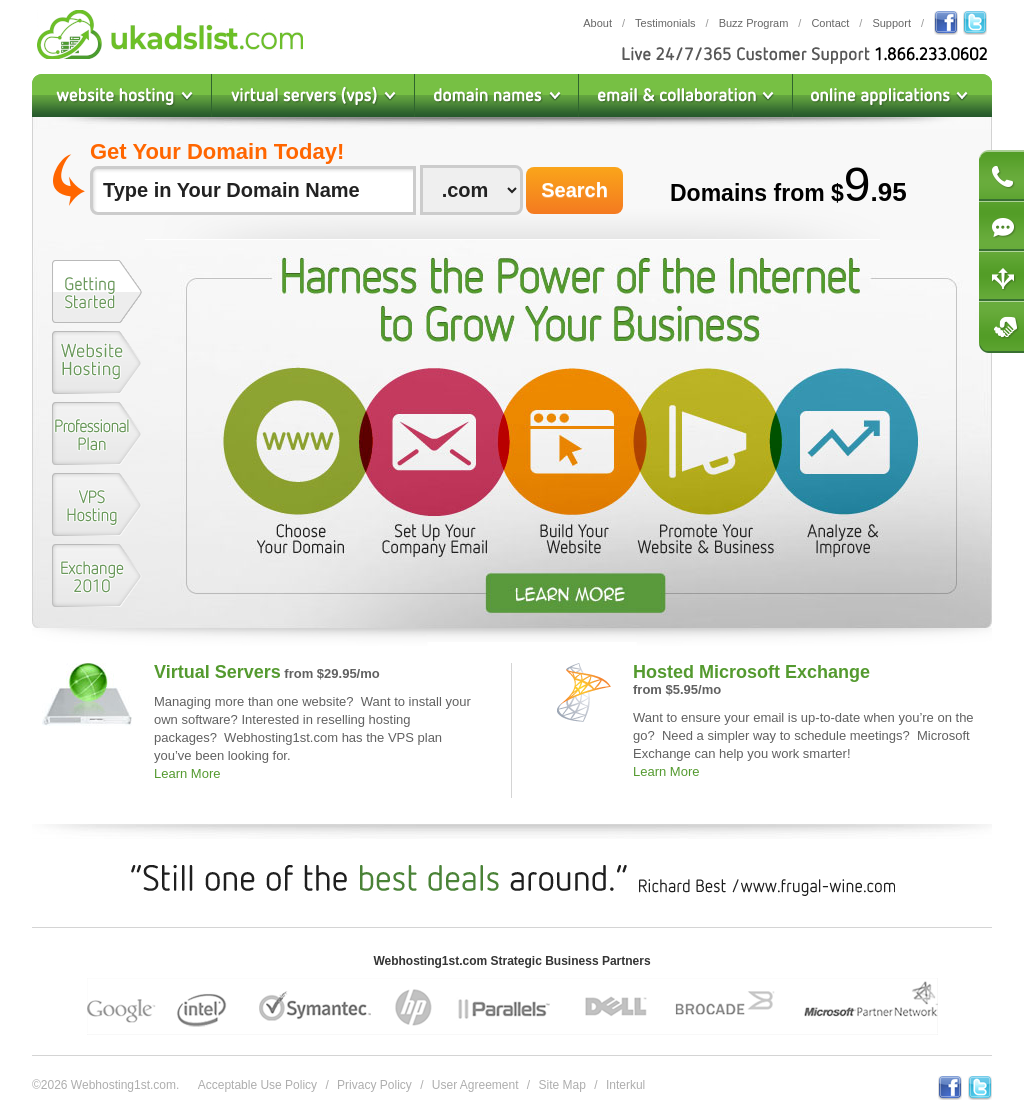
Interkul (625, 1085)
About (597, 23)
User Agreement (475, 1085)
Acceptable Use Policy (257, 1085)
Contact (830, 23)
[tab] (97, 295)
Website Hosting (122, 95)
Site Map (562, 1085)
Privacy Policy (374, 1085)
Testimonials (665, 23)
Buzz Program (754, 23)
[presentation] (97, 291)
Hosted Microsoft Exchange (751, 672)
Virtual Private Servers (313, 95)
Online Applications (892, 95)
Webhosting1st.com (170, 34)
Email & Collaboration (686, 95)
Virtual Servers (217, 672)
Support (891, 23)
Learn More (187, 773)
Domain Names (497, 95)
